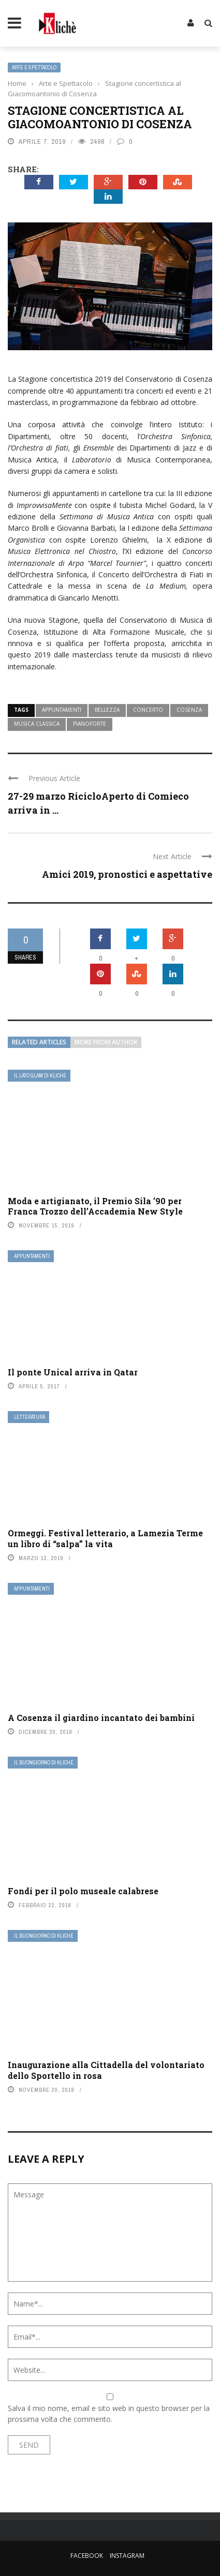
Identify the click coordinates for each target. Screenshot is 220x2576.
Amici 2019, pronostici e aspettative (127, 874)
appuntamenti (61, 709)
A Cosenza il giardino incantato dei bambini (101, 1717)
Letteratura (29, 1417)
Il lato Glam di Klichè (40, 1075)
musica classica (37, 723)
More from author (106, 1042)
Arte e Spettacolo (34, 67)
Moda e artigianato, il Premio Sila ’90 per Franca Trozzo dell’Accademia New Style (95, 1206)
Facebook (86, 2555)
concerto (148, 709)
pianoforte (89, 723)
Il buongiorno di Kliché (44, 1762)
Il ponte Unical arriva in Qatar (73, 1372)
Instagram (127, 2555)
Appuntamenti (32, 1256)
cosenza (189, 709)
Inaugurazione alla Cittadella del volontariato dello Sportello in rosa (106, 2070)
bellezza (107, 709)
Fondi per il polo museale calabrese (83, 1890)
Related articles (39, 1042)
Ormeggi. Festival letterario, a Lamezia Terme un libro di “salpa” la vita (105, 1538)
